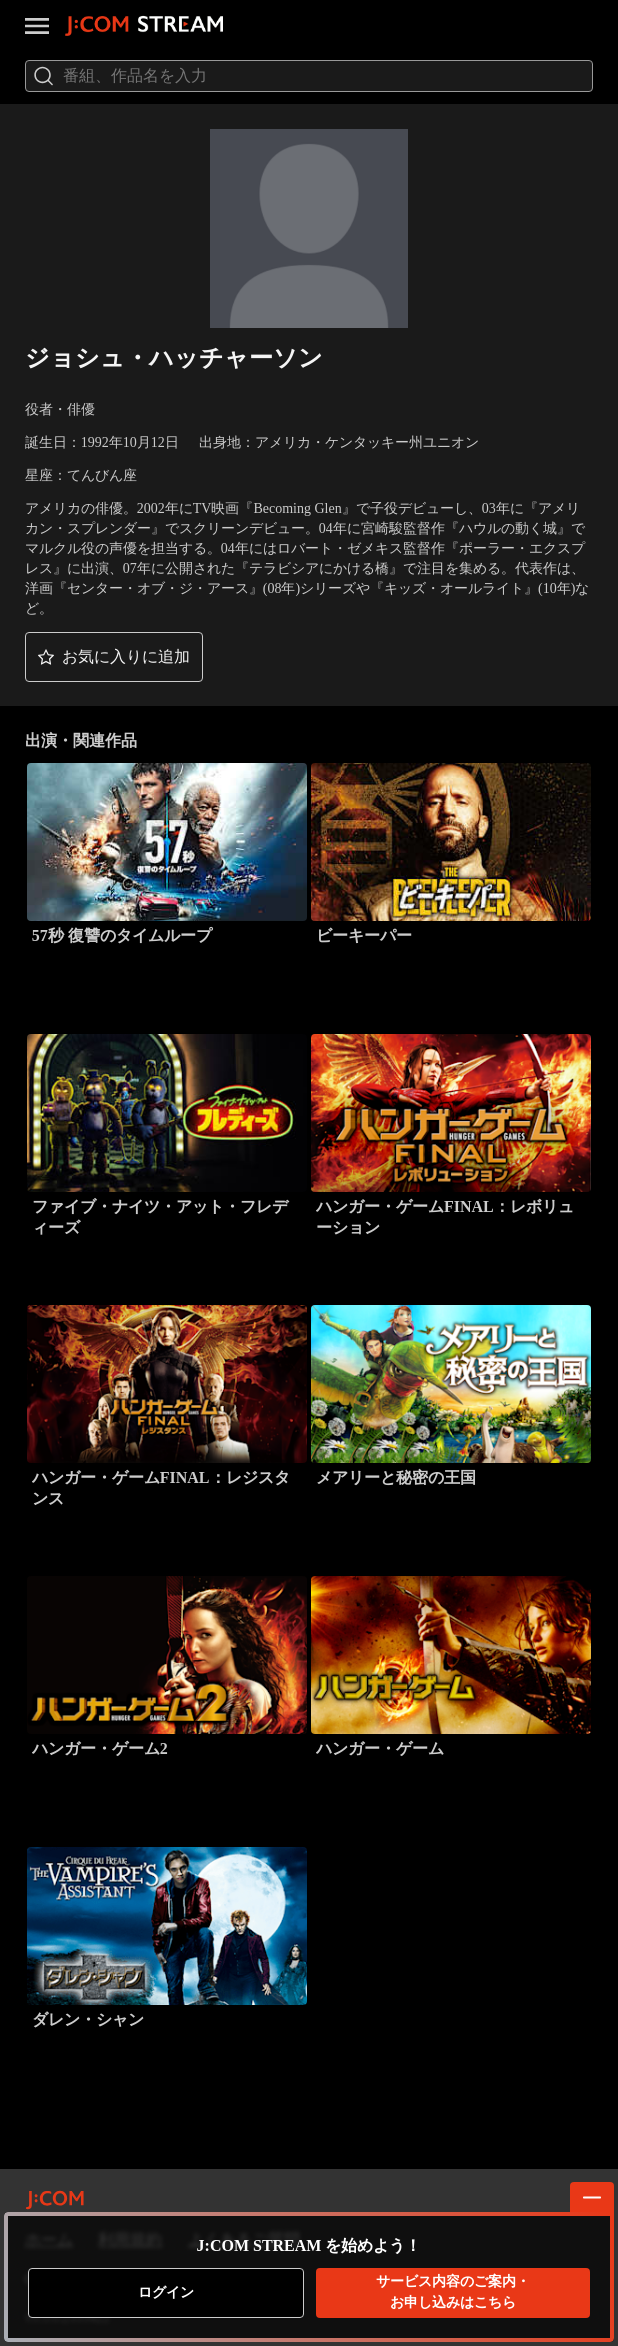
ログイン (166, 2292)
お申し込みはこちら (453, 2291)
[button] (114, 657)
